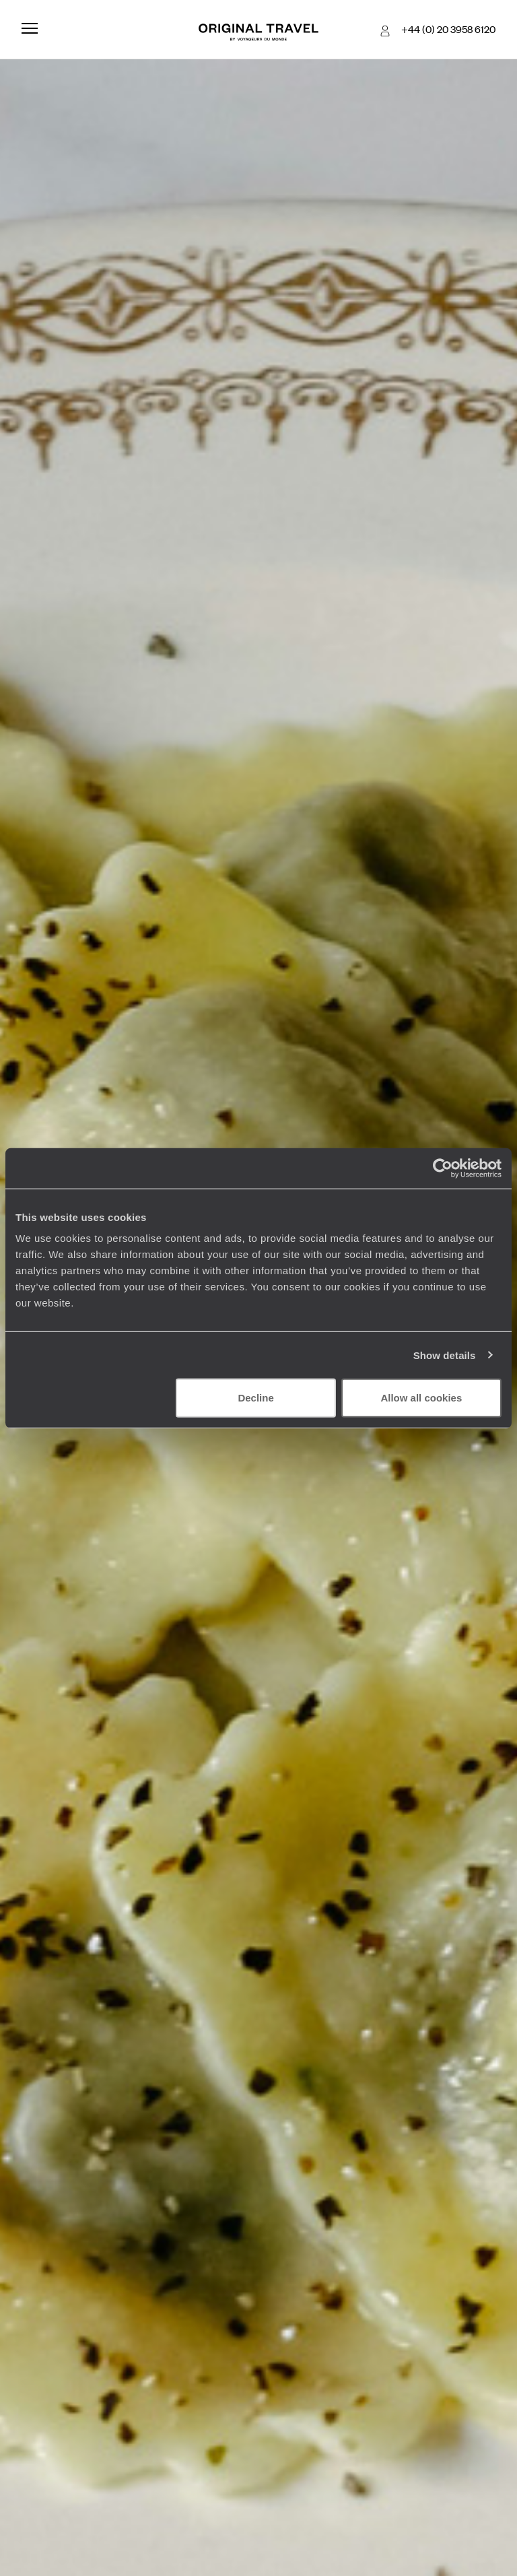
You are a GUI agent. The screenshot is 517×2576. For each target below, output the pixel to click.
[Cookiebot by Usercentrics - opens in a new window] (443, 1168)
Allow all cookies (421, 1397)
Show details (444, 1354)
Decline (255, 1397)
